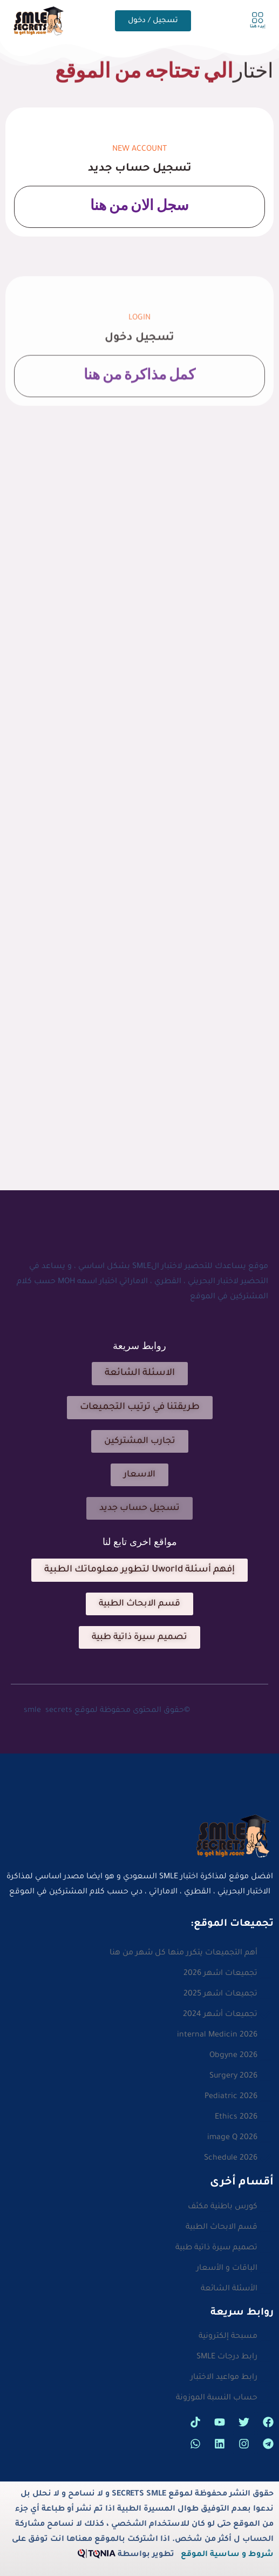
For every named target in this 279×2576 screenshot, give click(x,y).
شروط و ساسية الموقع (227, 2555)
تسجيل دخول (139, 371)
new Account (139, 149)
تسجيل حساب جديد (140, 169)
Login (139, 351)
